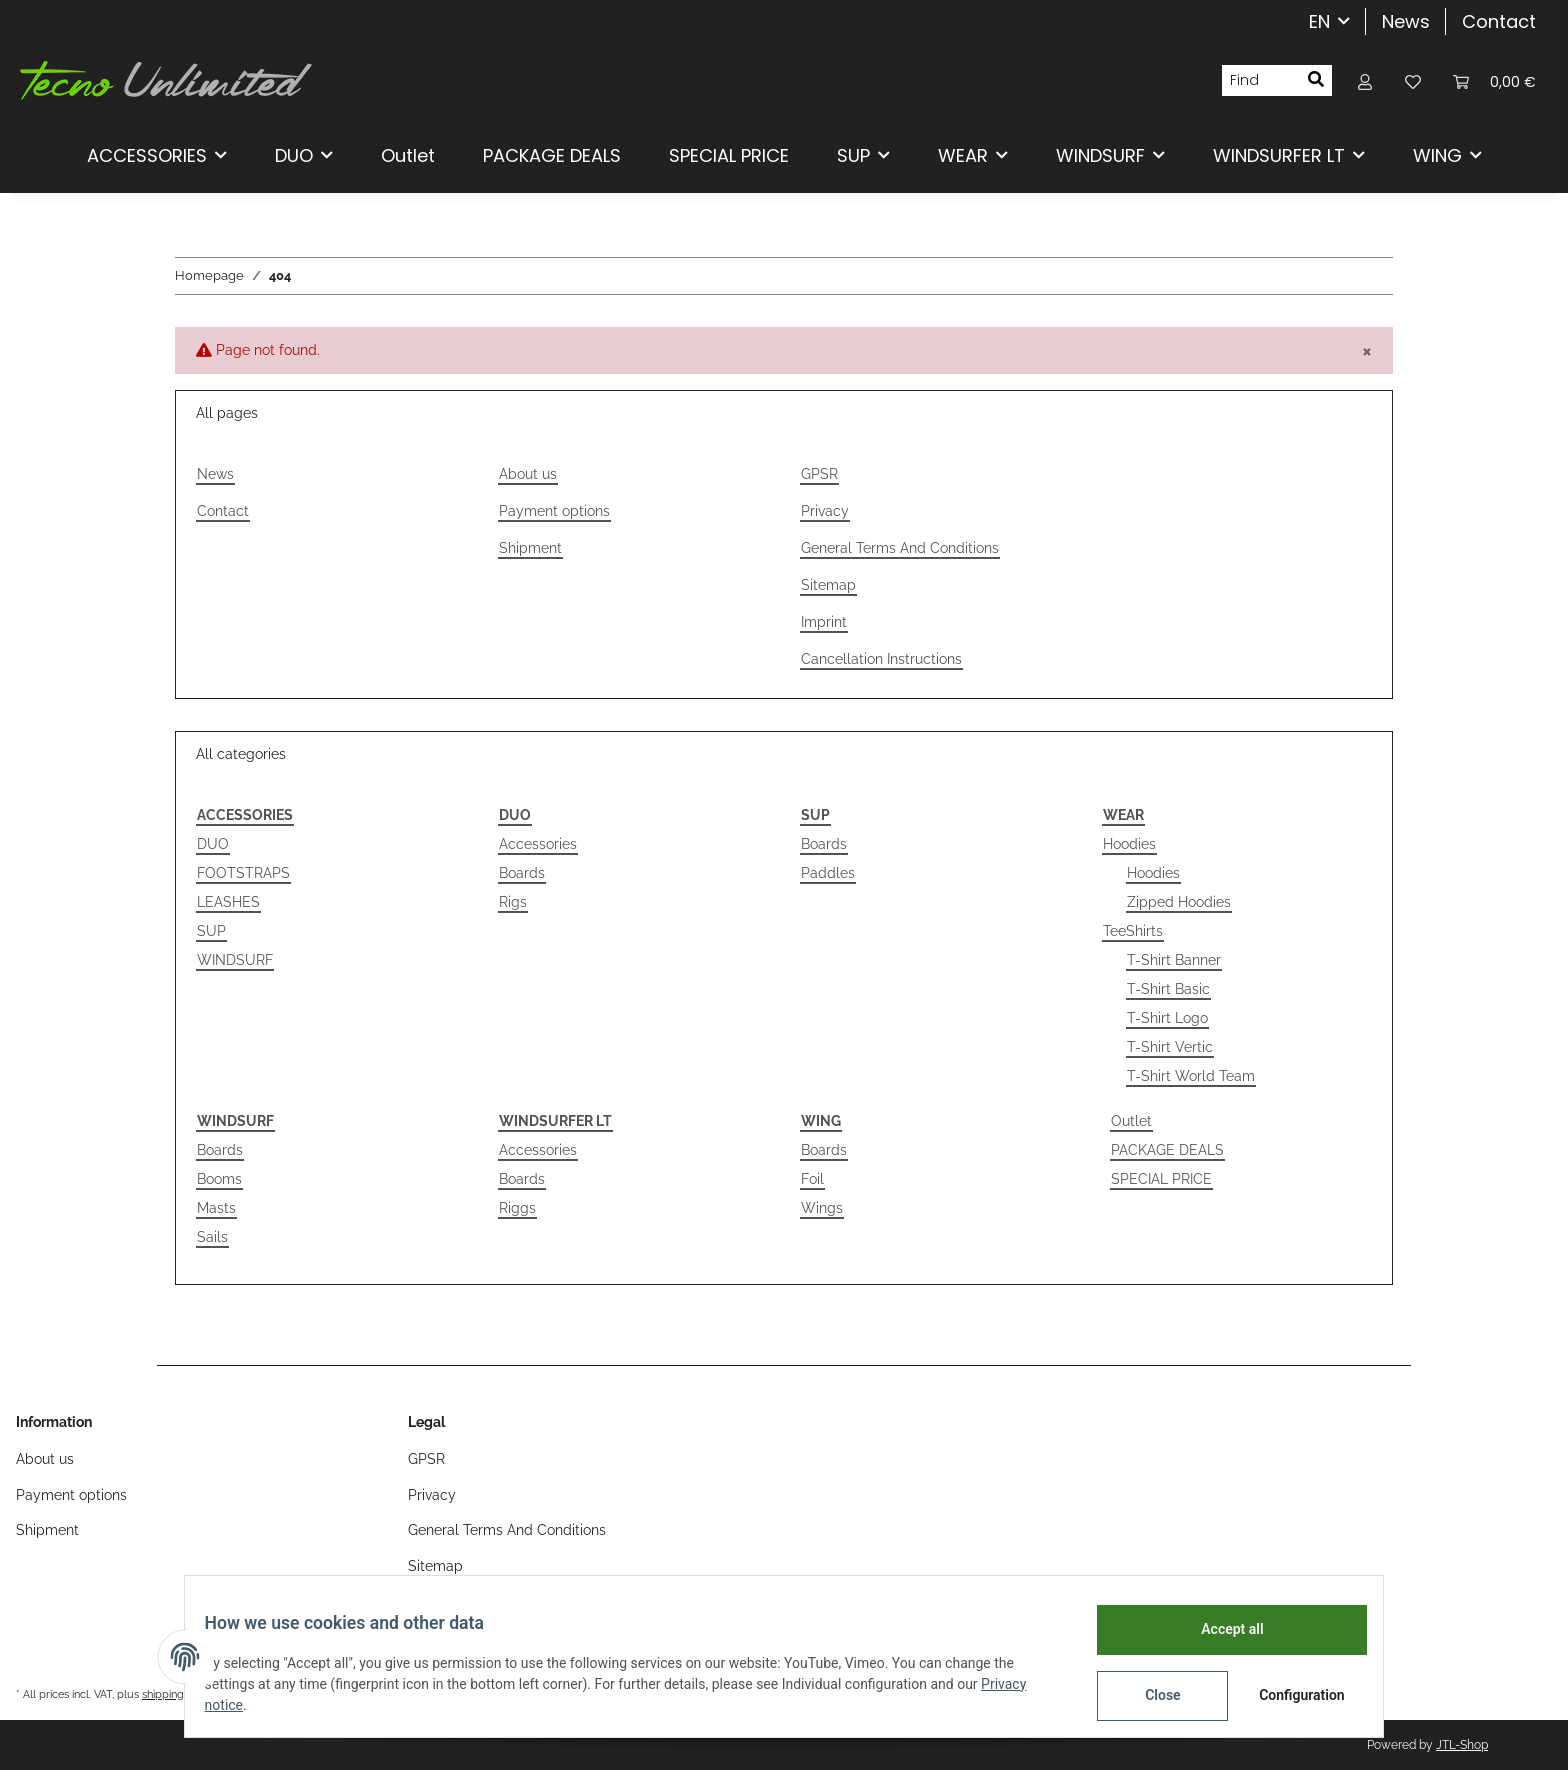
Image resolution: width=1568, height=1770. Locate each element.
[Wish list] (1413, 80)
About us (528, 474)
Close (1150, 1695)
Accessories (538, 844)
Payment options (554, 511)
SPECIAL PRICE (1161, 1179)
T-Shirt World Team (1191, 1076)
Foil (812, 1179)
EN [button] (1319, 21)
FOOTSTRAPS (243, 873)
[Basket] (1494, 80)
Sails (212, 1237)
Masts (216, 1208)
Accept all (1220, 1629)
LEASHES (228, 902)
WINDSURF (235, 960)
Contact (1499, 21)
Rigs (513, 902)
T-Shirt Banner (1174, 960)
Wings (822, 1208)
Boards (522, 873)
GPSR (819, 474)
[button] (1365, 80)
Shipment (530, 548)
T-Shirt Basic (1168, 989)
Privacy (825, 511)
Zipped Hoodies (1179, 902)
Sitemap (828, 585)
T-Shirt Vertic (1170, 1047)
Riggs (517, 1208)
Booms (219, 1179)
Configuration (1291, 1695)
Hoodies (1129, 844)
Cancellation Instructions (881, 659)
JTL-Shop (1462, 1745)
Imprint (824, 622)
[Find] (1261, 81)
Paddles (828, 873)
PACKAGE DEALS (1167, 1150)
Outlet (1131, 1121)
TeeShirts (1133, 931)
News (1406, 21)
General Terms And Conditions (900, 548)
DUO (213, 844)
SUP (211, 931)
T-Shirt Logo (1167, 1018)
